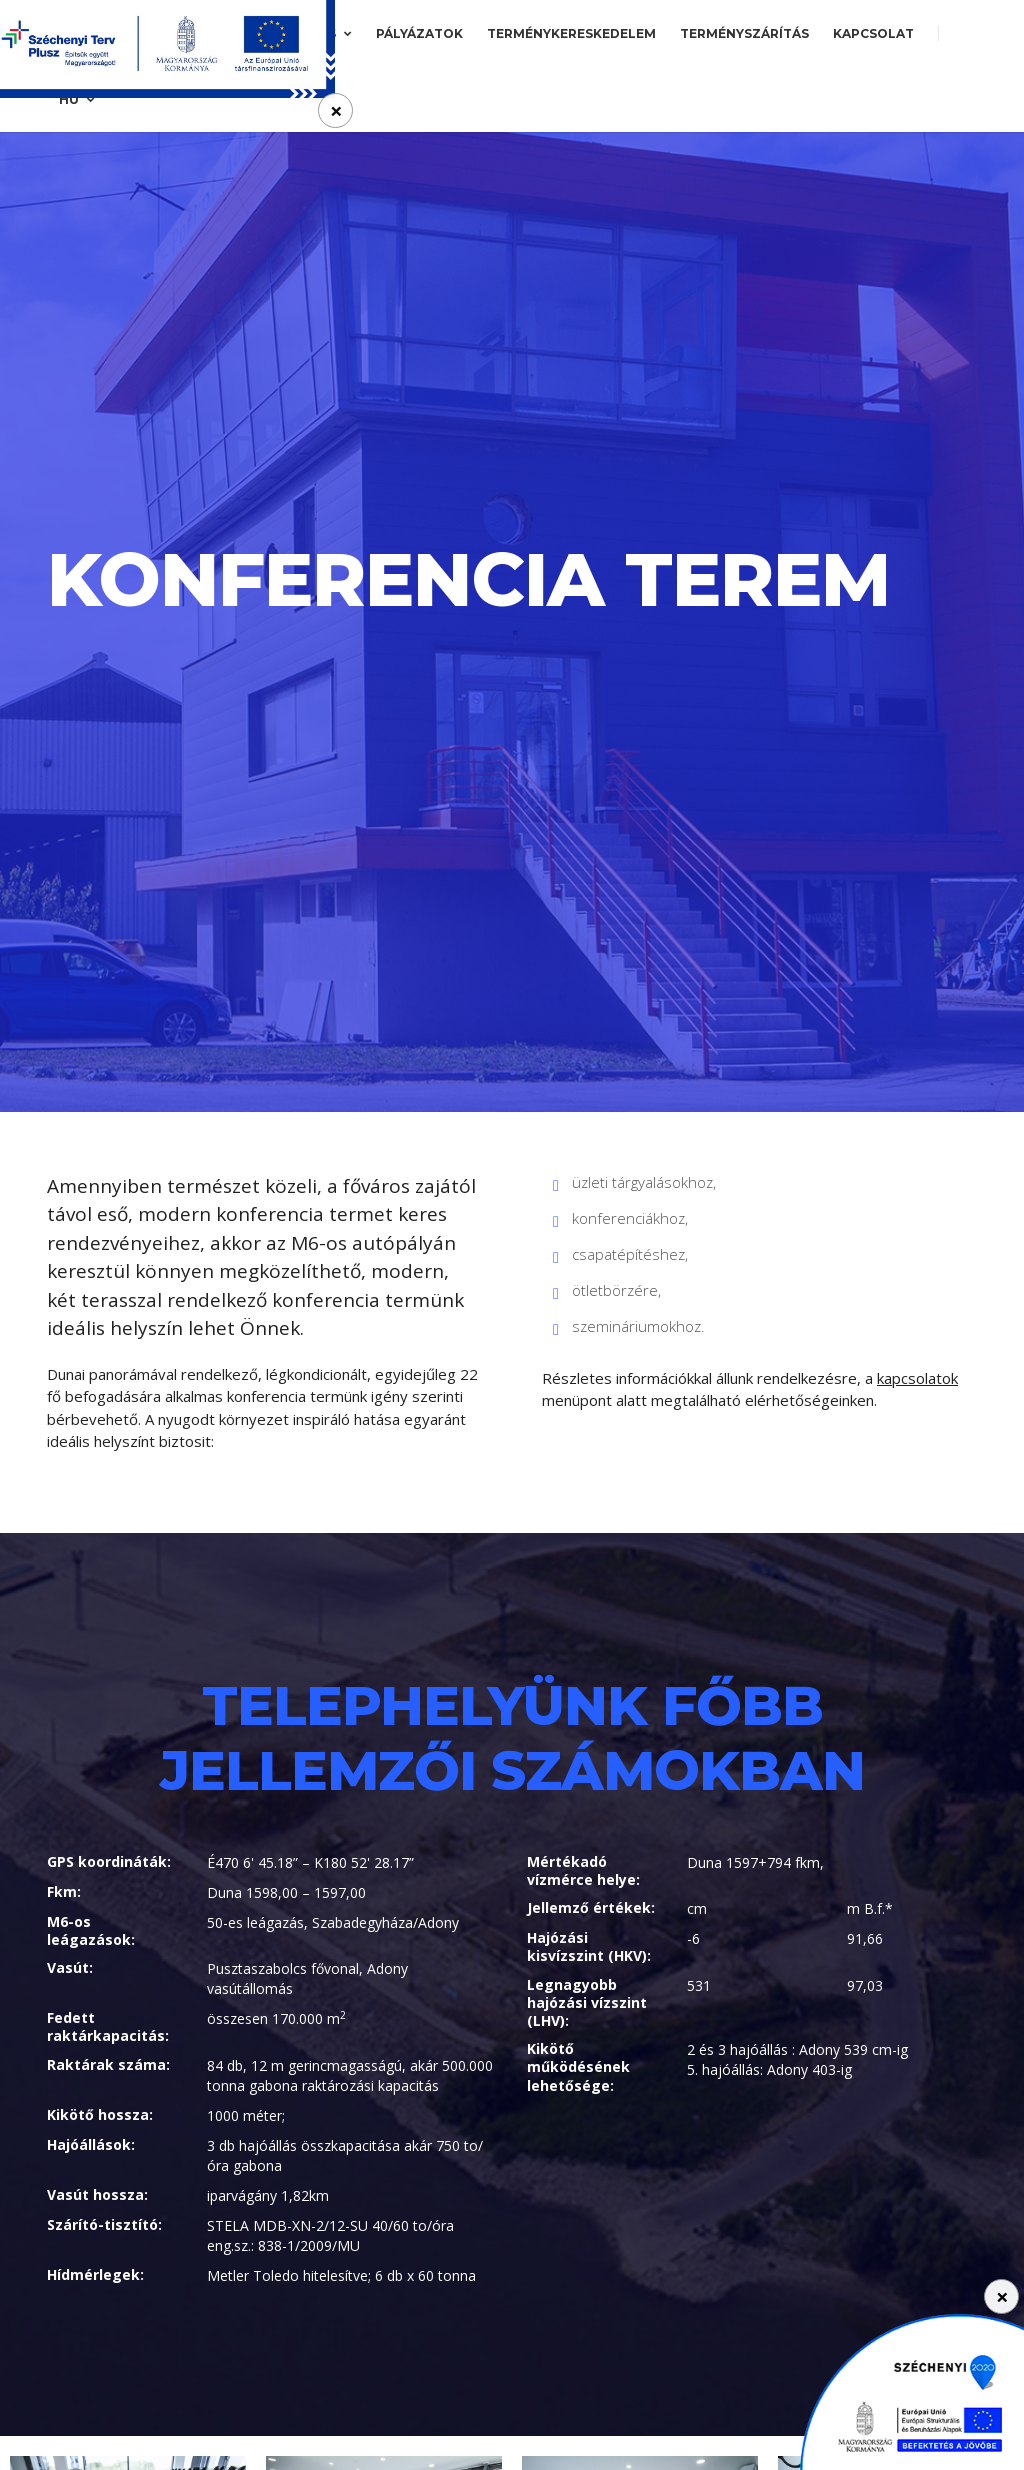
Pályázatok (419, 33)
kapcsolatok (917, 1378)
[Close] (1001, 2296)
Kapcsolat (873, 33)
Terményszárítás (744, 33)
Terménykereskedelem (571, 33)
